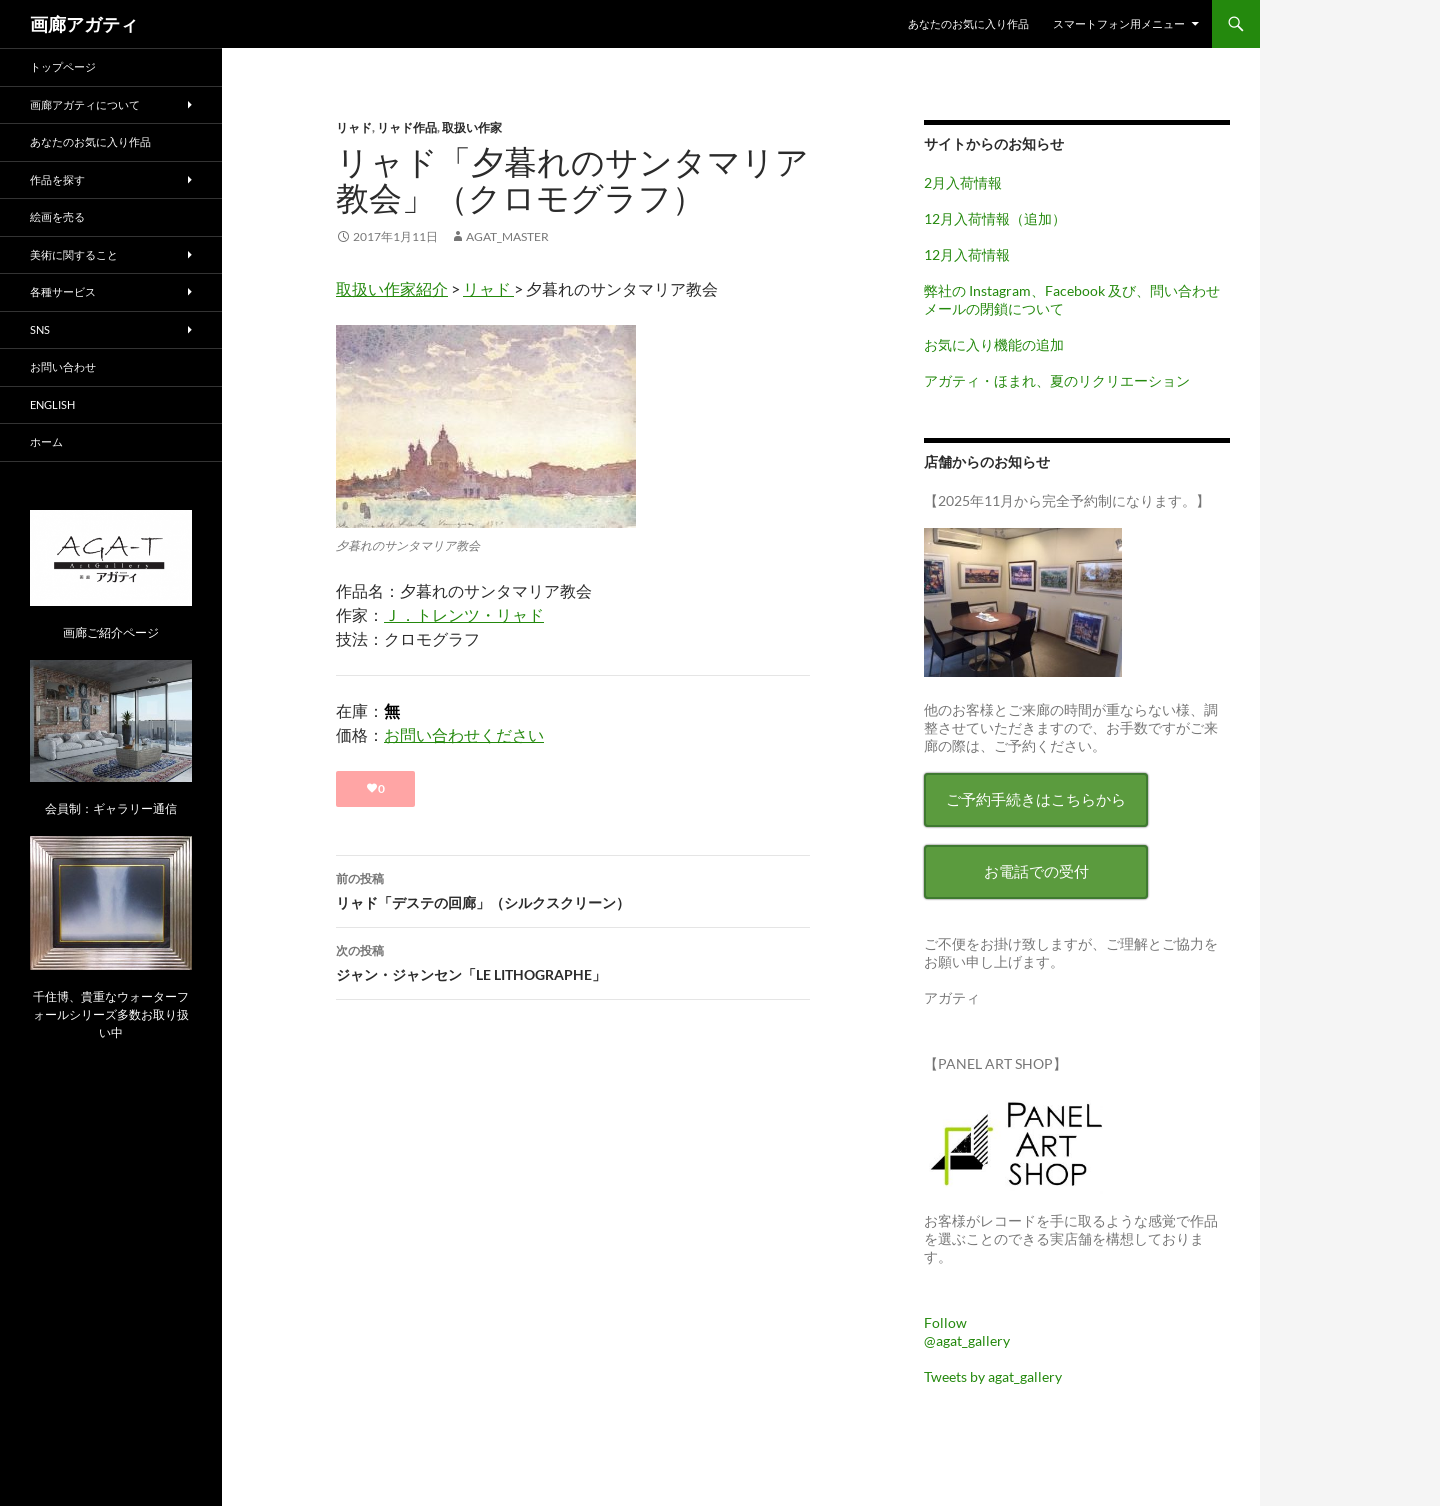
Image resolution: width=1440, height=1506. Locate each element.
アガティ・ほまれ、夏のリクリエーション (1057, 380)
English (52, 404)
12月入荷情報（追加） (995, 218)
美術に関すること (74, 254)
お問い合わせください (464, 734)
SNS (40, 329)
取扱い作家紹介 (392, 288)
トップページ (63, 66)
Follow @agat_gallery (967, 1331)
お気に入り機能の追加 (994, 344)
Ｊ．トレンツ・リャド (464, 614)
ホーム (46, 441)
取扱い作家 (472, 127)
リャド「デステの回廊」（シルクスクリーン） (573, 889)
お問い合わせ (63, 366)
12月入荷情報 (967, 254)
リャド (354, 127)
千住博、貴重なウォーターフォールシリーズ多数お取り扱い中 (111, 1014)
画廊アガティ (84, 24)
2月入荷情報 (963, 182)
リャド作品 (407, 127)
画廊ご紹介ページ (111, 632)
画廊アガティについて (85, 104)
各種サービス (63, 291)
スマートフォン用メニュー (1119, 23)
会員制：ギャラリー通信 (111, 808)
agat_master (507, 236)
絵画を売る (57, 216)
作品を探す (57, 179)
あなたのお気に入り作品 (968, 23)
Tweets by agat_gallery (993, 1376)
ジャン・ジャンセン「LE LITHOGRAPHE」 (573, 961)
